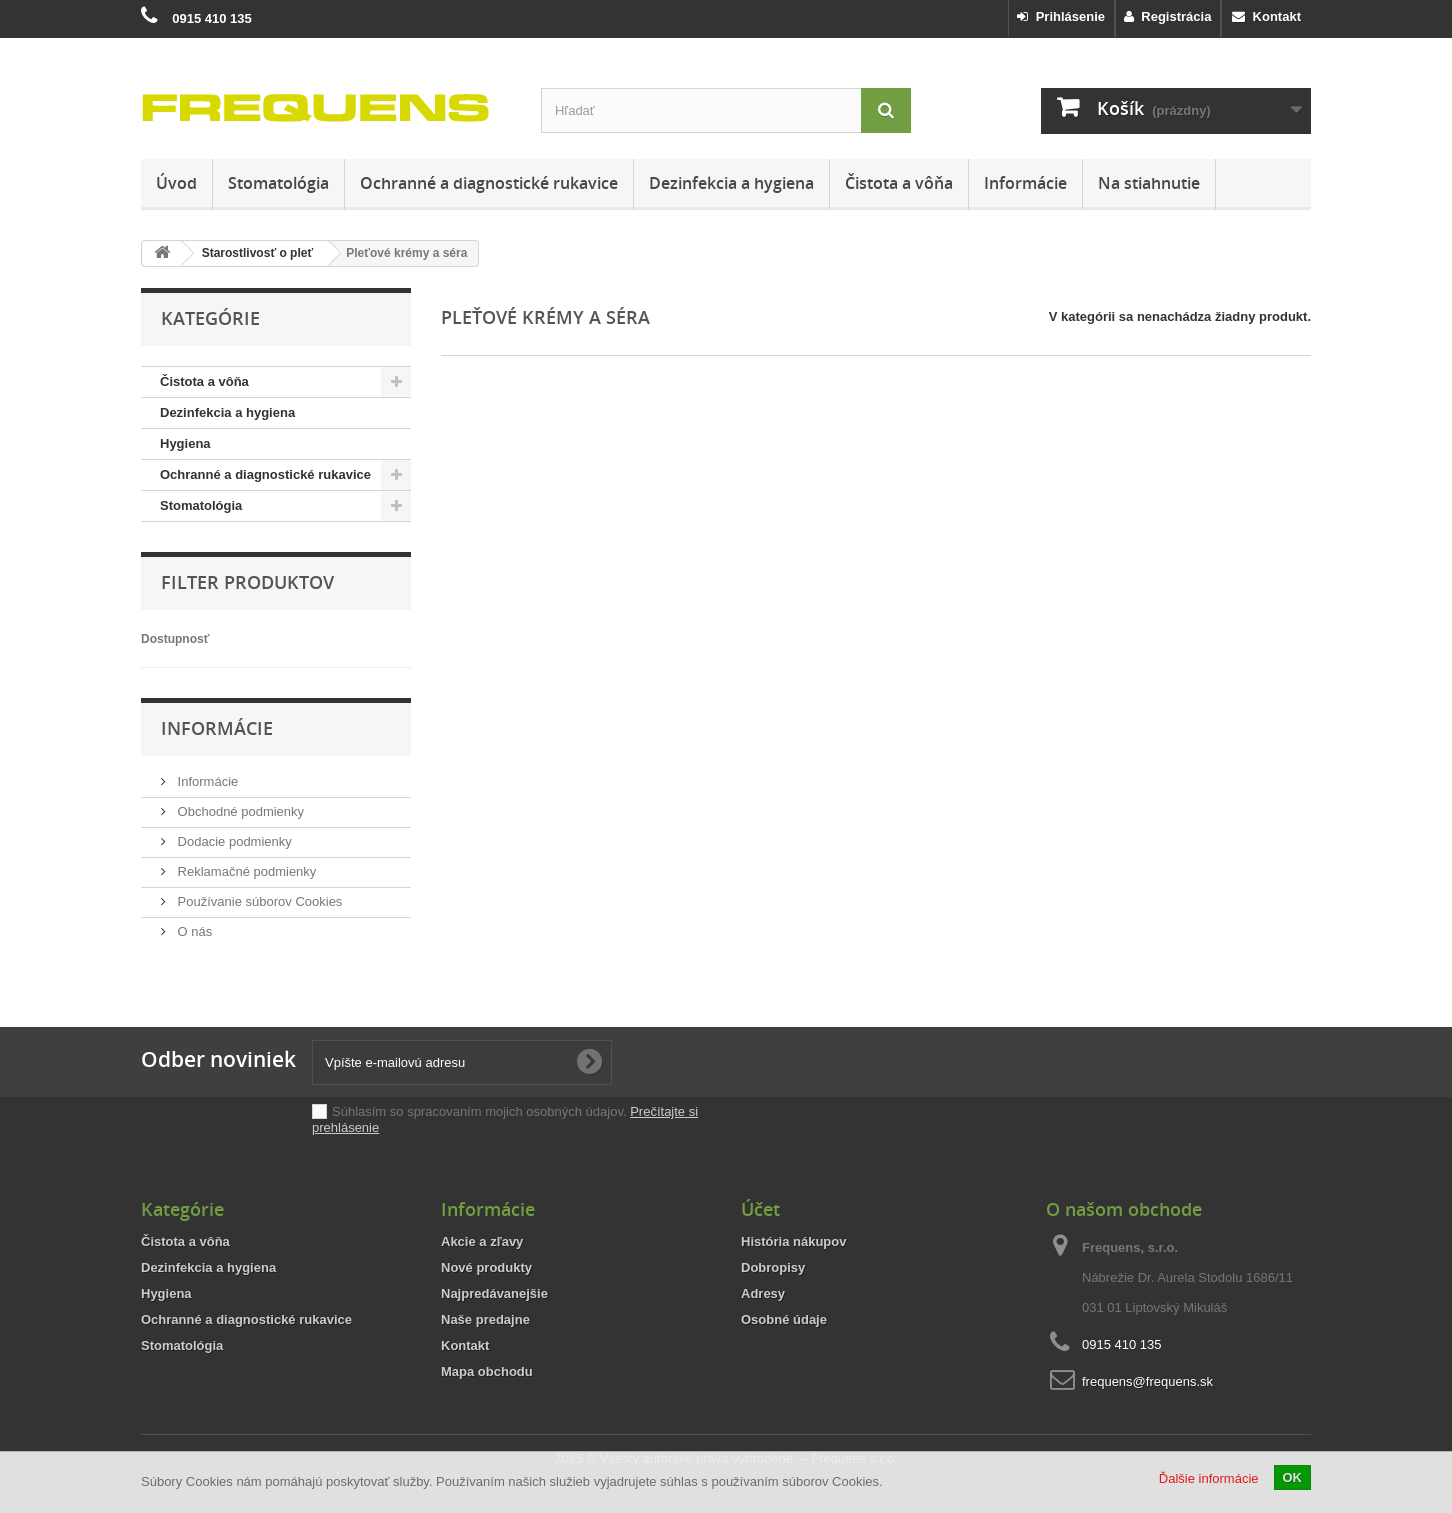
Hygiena (185, 443)
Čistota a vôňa (899, 183)
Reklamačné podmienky (245, 871)
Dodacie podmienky (233, 841)
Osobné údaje (784, 1319)
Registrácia (1167, 16)
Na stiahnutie (1149, 183)
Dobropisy (773, 1267)
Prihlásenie (1061, 16)
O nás (193, 931)
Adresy (763, 1293)
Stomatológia (278, 183)
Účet (760, 1209)
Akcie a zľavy (482, 1241)
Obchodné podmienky (239, 811)
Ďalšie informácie (1209, 1478)
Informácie (1025, 183)
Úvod (176, 183)
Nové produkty (486, 1267)
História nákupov (793, 1241)
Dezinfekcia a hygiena (731, 183)
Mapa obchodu (487, 1371)
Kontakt (1266, 16)
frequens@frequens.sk (1147, 1381)
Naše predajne (485, 1319)
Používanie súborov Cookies (258, 901)
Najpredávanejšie (494, 1293)
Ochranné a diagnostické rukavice (489, 183)
